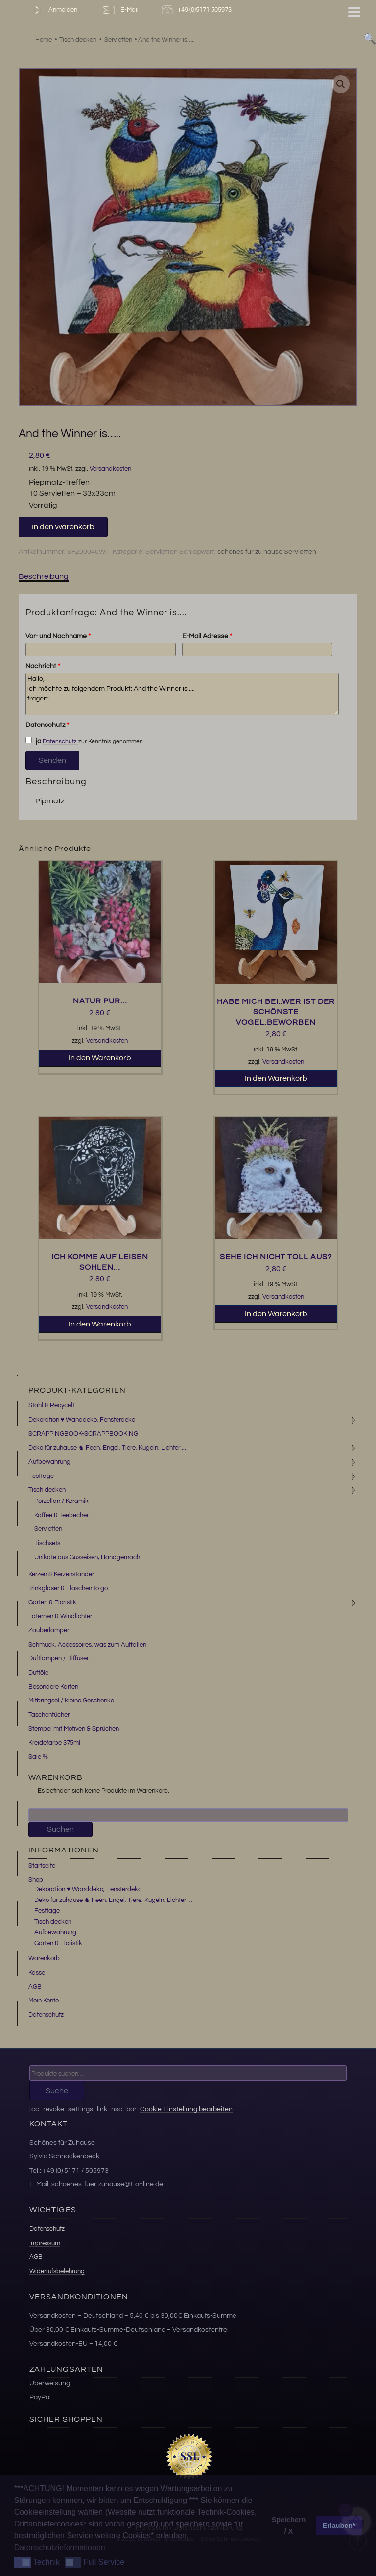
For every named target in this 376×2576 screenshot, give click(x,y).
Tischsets (47, 1543)
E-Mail (119, 10)
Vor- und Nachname (58, 636)
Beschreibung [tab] (44, 576)
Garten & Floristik (52, 1602)
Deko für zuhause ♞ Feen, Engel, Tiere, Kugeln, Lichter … (113, 1900)
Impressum (44, 2243)
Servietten (161, 552)
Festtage (41, 1476)
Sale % (38, 1756)
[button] (341, 84)
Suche (57, 2091)
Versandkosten (110, 469)
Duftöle (38, 1672)
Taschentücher (49, 1714)
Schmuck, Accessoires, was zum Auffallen (87, 1644)
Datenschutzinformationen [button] (59, 2547)
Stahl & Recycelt (51, 1405)
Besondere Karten (53, 1686)
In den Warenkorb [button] (100, 1058)
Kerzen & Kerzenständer (61, 1574)
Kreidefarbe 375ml (54, 1742)
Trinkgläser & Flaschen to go (68, 1588)
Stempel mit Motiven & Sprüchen (73, 1729)
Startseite (41, 1865)
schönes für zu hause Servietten (266, 552)
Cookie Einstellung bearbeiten (186, 2109)
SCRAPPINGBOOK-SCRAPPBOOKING (83, 1433)
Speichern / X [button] (289, 2525)
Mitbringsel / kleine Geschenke (71, 1700)
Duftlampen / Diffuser (58, 1658)
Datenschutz (47, 725)
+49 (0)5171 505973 (198, 10)
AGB (35, 1986)
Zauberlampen (49, 1630)
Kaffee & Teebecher (61, 1515)
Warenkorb (44, 1958)
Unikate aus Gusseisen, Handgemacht (88, 1557)
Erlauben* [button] (339, 2525)
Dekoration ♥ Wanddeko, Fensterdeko (82, 1419)
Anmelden (53, 10)
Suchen (60, 1829)
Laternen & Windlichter (60, 1616)
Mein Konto (43, 2000)
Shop (35, 1879)
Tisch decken (47, 1489)
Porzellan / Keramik (61, 1501)
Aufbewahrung (49, 1461)
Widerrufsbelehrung (57, 2271)
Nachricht (42, 666)
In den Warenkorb (63, 527)
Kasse (36, 1972)
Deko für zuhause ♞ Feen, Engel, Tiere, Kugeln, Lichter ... (107, 1447)
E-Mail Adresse (207, 636)
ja (33, 741)
